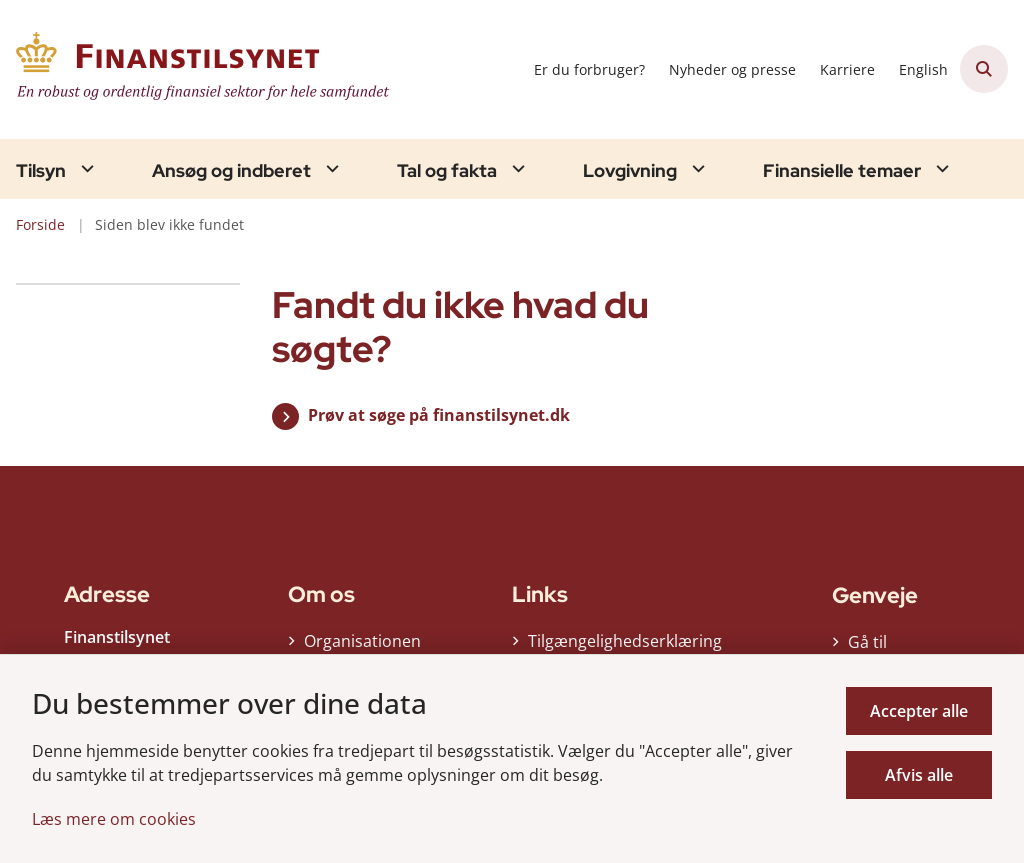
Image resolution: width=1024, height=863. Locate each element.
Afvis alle (919, 775)
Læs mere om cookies (114, 819)
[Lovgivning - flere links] (696, 168)
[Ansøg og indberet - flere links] (330, 168)
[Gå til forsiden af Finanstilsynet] (198, 69)
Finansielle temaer (842, 171)
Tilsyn (41, 171)
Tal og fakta (447, 171)
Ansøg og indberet (231, 171)
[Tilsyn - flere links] (85, 168)
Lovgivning (630, 171)
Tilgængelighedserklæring (616, 646)
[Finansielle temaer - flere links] (940, 168)
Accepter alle (919, 711)
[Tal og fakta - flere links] (516, 168)
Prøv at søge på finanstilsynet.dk (439, 415)
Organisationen (362, 646)
